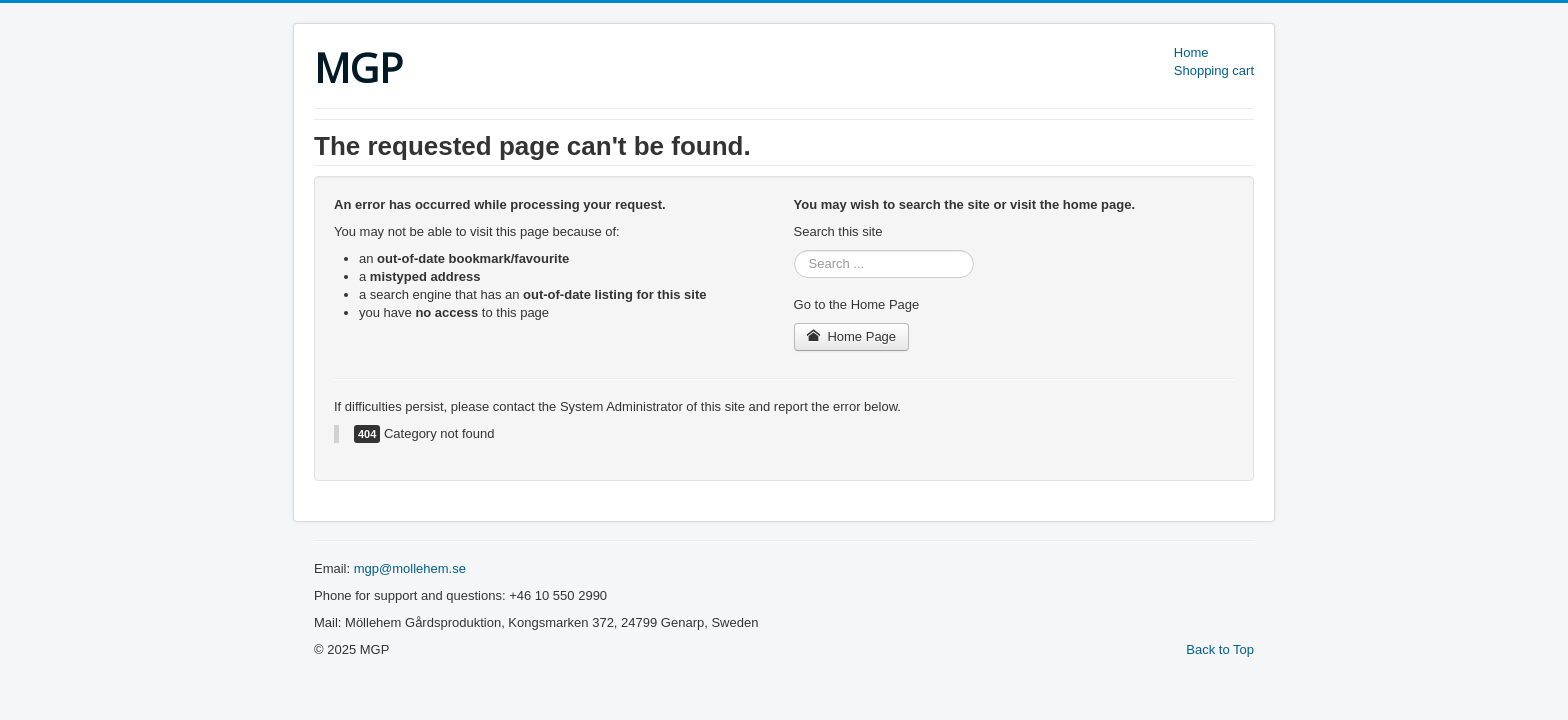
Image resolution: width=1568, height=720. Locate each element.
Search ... (794, 250)
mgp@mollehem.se (410, 568)
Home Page (852, 336)
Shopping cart (1214, 70)
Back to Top (1220, 649)
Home (1191, 52)
